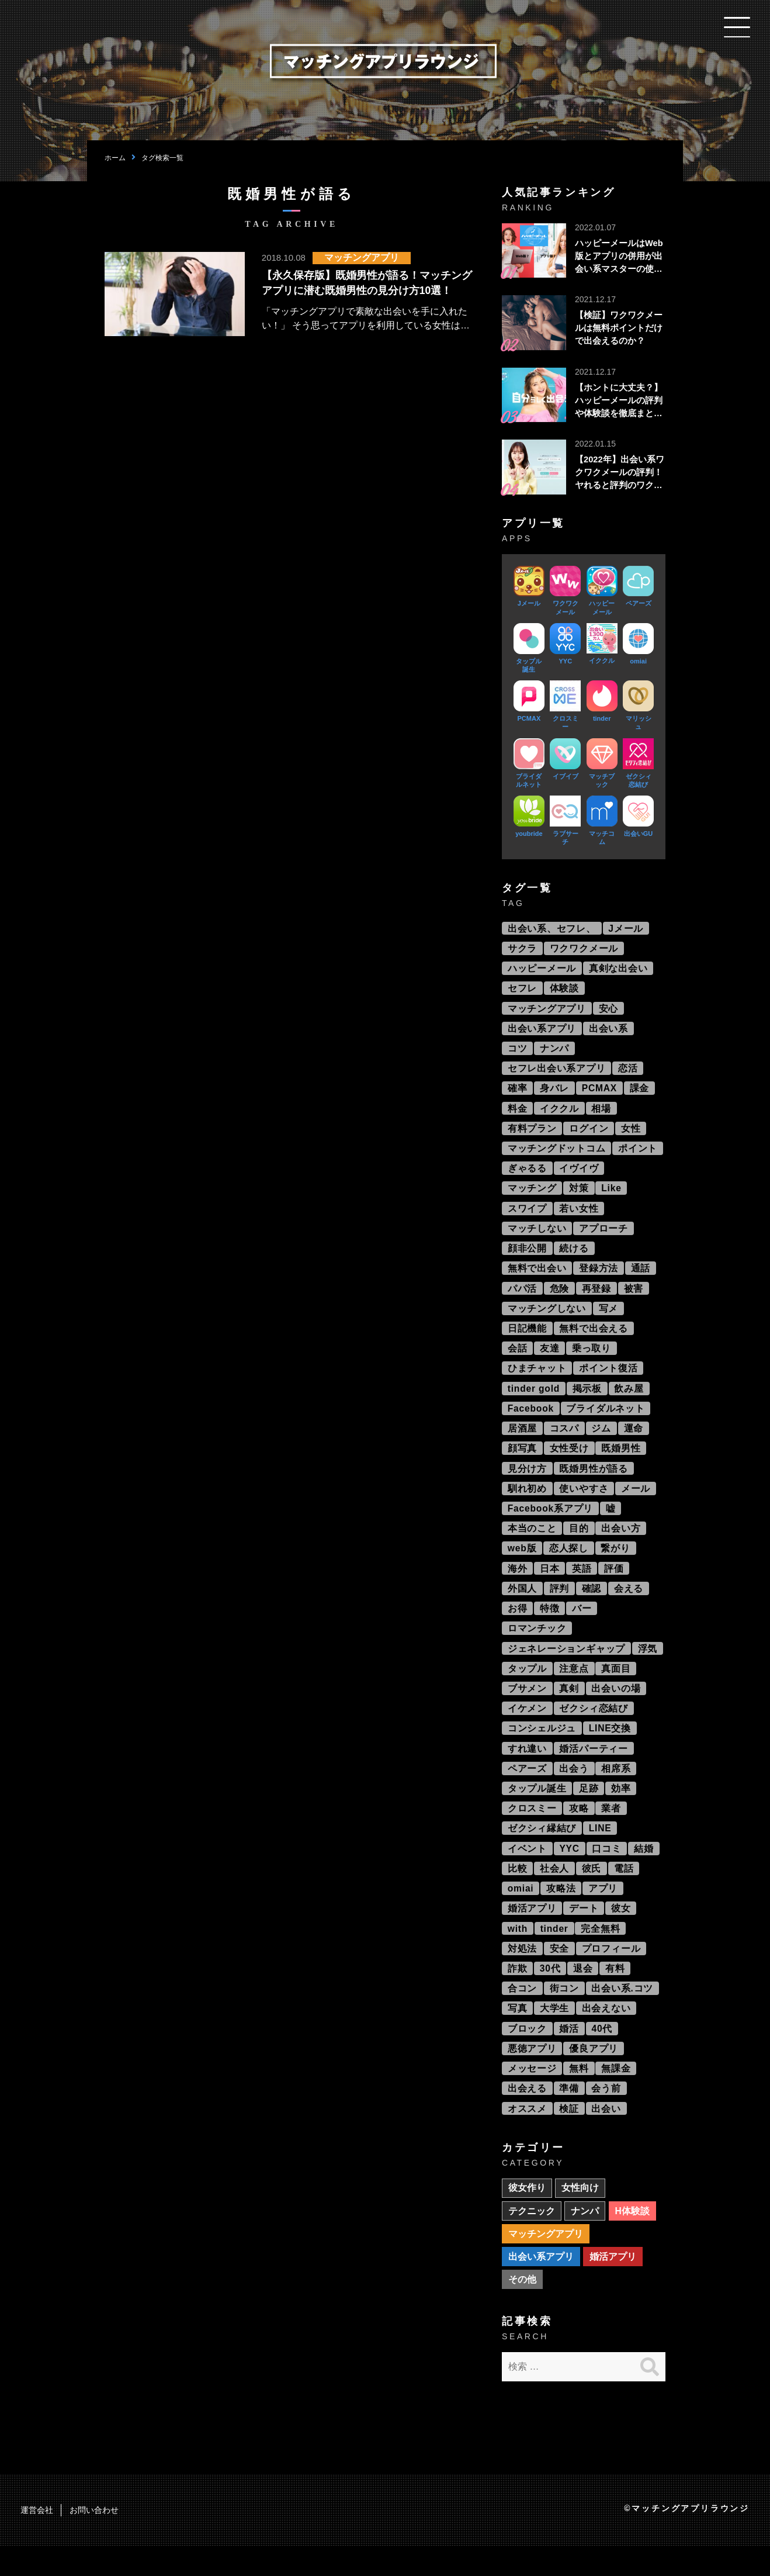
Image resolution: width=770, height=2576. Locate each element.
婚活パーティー (594, 1768)
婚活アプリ (532, 1932)
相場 (602, 1113)
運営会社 (36, 2540)
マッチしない (537, 1236)
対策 (579, 1195)
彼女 (622, 1932)
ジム (602, 1441)
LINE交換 (610, 1747)
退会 (584, 1993)
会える (629, 1604)
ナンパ (555, 1052)
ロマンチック (537, 1645)
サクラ (522, 950)
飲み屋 (631, 1400)
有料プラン (532, 1134)
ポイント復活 (609, 1379)
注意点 (574, 1686)
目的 (579, 1543)
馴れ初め (527, 1502)
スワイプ (527, 1215)
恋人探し (569, 1563)
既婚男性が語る (594, 1481)
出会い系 (609, 1031)
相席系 (617, 1788)
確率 (518, 1093)
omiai (521, 1911)
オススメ (527, 2136)
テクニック (531, 2239)
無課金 (617, 2095)
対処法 (522, 1972)
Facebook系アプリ (551, 1522)
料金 (518, 1113)
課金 (641, 1093)
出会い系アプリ (542, 1031)
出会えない (607, 2034)
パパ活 (522, 1297)
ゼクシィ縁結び (542, 1850)
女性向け (580, 2216)
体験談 (564, 990)
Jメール (626, 929)
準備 (570, 2116)
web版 (522, 1563)
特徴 (550, 1625)
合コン (522, 2013)
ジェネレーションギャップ (567, 1666)
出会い (607, 2136)
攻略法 (562, 1911)
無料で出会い (537, 1277)
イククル (560, 1113)
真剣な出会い (618, 970)
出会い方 (621, 1543)
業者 (612, 1829)
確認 (592, 1604)
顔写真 (522, 1461)
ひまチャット (537, 1379)
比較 (518, 1891)
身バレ (555, 1093)
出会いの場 (616, 1706)
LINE (601, 1850)
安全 (560, 1972)
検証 (570, 2136)
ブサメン (527, 1706)
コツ (518, 1052)
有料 (616, 1993)
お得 (518, 1625)
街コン (564, 2013)
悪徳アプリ (532, 2075)
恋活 (629, 1072)
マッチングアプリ (547, 1011)
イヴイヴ (579, 1175)
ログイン (589, 1134)
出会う (574, 1788)
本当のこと (532, 1543)
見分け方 (527, 1481)
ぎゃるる (527, 1175)
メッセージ (532, 2095)
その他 (522, 2309)
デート (584, 1932)
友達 (550, 1359)
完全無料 (602, 1952)
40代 (602, 2054)
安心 (609, 1011)
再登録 (597, 1297)
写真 (518, 2034)
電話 (625, 1891)
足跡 (589, 1809)
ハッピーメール (542, 970)
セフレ (522, 990)
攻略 (579, 1829)
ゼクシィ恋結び (594, 1727)
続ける (574, 1256)
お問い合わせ (94, 2540)
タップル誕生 (537, 1809)
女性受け (569, 1461)
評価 (615, 1584)
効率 (622, 1809)
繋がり (617, 1563)
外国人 (522, 1604)
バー (582, 1625)
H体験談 (633, 2239)
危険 (560, 1297)
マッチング (532, 1195)
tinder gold (534, 1400)
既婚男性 (621, 1461)
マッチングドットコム (557, 1154)
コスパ (564, 1441)
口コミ (608, 1870)
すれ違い (527, 1768)
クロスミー (532, 1829)
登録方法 (599, 1277)
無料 (579, 2095)
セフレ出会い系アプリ (557, 1072)
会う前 (607, 2116)
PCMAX (600, 1093)
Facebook (531, 1420)
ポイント (638, 1154)
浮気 (648, 1666)
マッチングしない (547, 1318)
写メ (609, 1318)
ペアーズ (527, 1788)
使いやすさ (584, 1502)
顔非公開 (527, 1256)
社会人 (555, 1891)
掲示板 (588, 1400)
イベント (527, 1870)
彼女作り (527, 2216)
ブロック (527, 2054)
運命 (634, 1441)
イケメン (527, 1727)
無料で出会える (594, 1338)
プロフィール (611, 1972)
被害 (634, 1297)
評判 (560, 1604)
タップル (527, 1686)
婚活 (570, 2054)
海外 (518, 1584)
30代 (550, 1993)
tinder (555, 1952)
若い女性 (579, 1215)
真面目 (617, 1686)
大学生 (555, 2034)
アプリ (604, 1911)
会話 (518, 1359)
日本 (550, 1584)
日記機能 (527, 1338)
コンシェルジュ (542, 1747)
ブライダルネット (607, 1420)
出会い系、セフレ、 (552, 929)
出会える (527, 2116)
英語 (582, 1584)
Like (612, 1195)
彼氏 (592, 1891)
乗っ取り (592, 1359)
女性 (631, 1134)
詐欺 (518, 1993)
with (518, 1952)
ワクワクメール (584, 950)
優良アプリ (594, 2075)
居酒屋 (522, 1441)
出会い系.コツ (623, 2013)
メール (636, 1502)
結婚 (645, 1870)
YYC (570, 1870)
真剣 (570, 1706)
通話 (641, 1277)
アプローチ (604, 1236)
